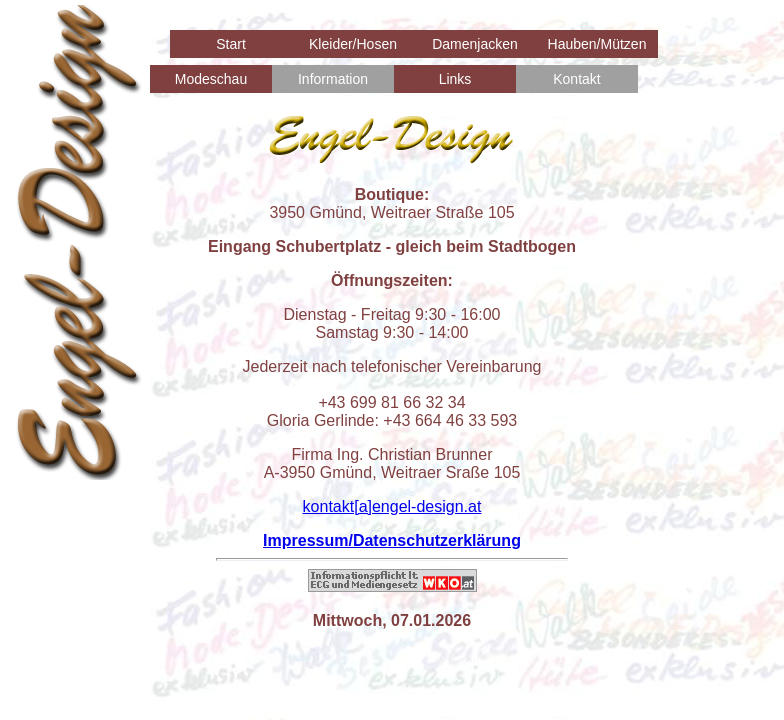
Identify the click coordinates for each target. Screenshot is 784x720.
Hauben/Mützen (597, 44)
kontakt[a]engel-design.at (392, 506)
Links (455, 79)
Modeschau (211, 79)
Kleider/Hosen (353, 44)
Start (231, 44)
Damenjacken (475, 44)
